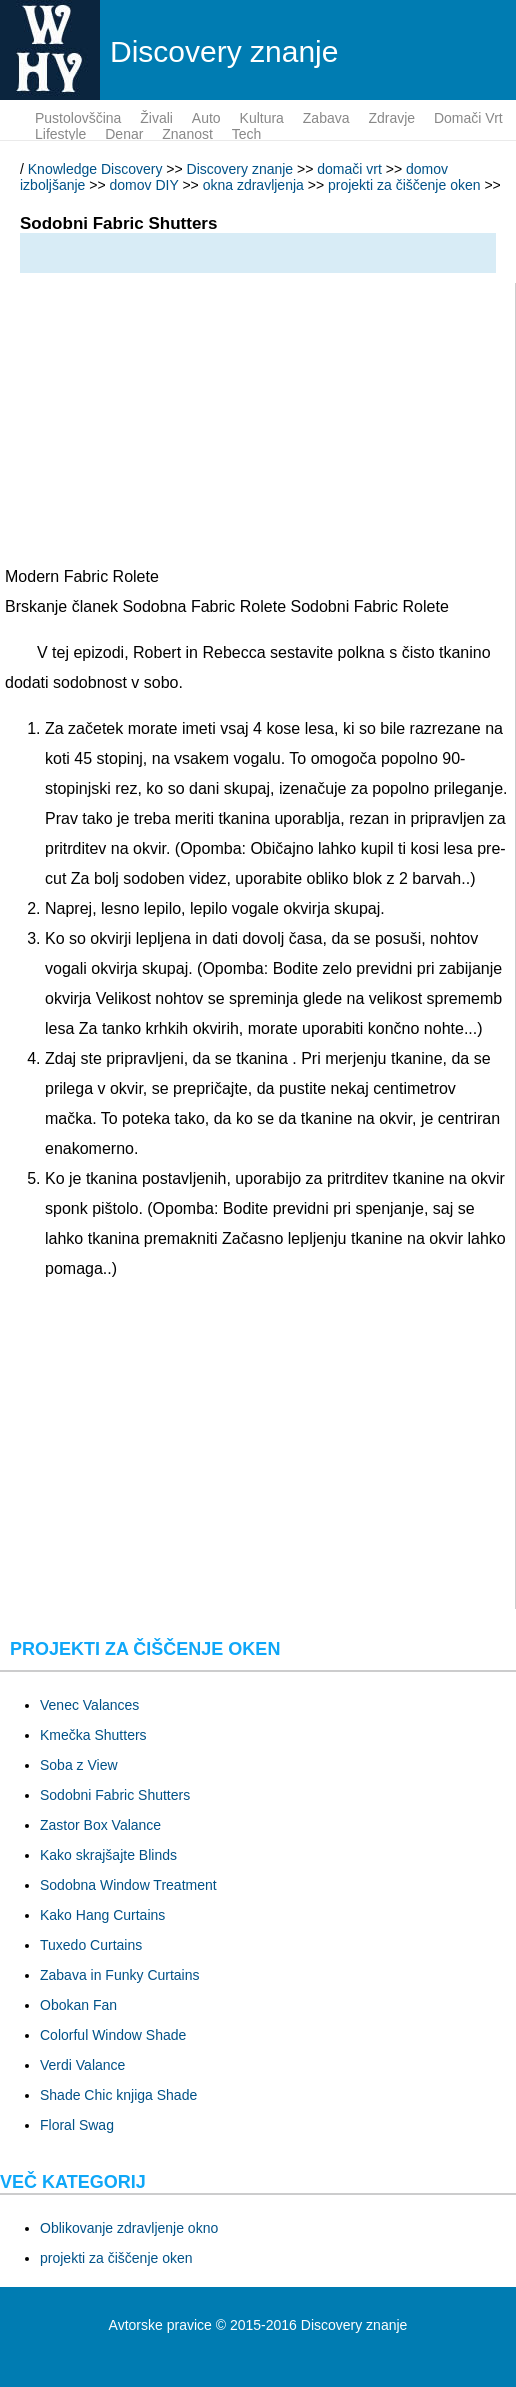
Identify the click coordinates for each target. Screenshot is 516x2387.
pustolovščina (78, 118)
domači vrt (468, 118)
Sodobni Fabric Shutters (115, 1795)
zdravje (391, 118)
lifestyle (60, 134)
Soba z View (79, 1765)
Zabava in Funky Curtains (120, 1975)
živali (156, 118)
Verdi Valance (82, 2065)
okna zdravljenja (253, 185)
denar (124, 134)
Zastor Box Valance (100, 1825)
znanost (187, 134)
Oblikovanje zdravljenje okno (129, 2228)
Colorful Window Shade (113, 2035)
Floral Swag (77, 2125)
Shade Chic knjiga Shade (118, 2095)
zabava (326, 118)
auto (206, 118)
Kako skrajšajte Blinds (108, 1855)
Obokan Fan (78, 2005)
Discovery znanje (240, 169)
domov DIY (144, 185)
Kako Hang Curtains (102, 1915)
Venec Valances (89, 1705)
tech (247, 134)
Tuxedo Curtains (91, 1945)
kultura (262, 118)
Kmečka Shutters (93, 1735)
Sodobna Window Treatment (128, 1885)
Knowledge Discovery (95, 169)
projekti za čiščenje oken (404, 185)
